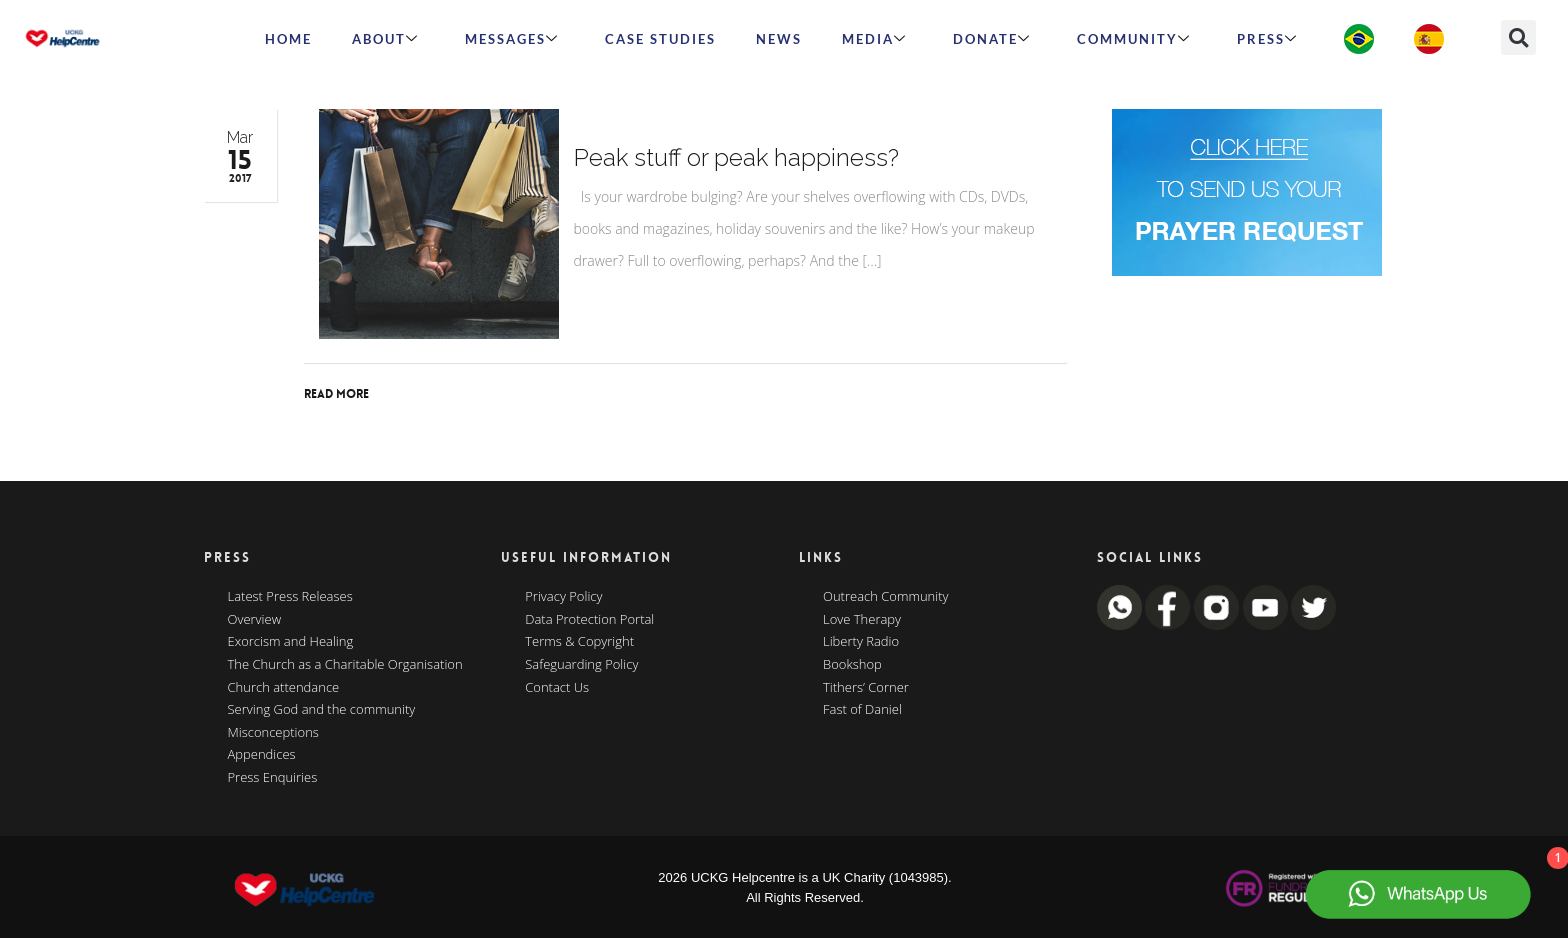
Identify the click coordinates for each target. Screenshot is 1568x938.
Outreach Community (886, 597)
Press (1267, 39)
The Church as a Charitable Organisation (345, 665)
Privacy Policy (563, 597)
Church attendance (284, 688)
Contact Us (557, 688)
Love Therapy (862, 620)
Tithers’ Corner (866, 688)
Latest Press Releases (290, 597)
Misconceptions (273, 733)
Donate (992, 39)
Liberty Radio (861, 642)
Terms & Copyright (579, 642)
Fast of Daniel (862, 710)
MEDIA (874, 39)
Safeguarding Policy (581, 665)
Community (1134, 39)
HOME (288, 39)
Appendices (262, 755)
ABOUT (385, 39)
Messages (512, 39)
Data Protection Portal (589, 620)
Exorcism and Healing (291, 642)
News (779, 39)
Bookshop (852, 665)
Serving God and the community (322, 710)
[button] (1518, 37)
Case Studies (660, 39)
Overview (255, 620)
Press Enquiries (273, 778)
